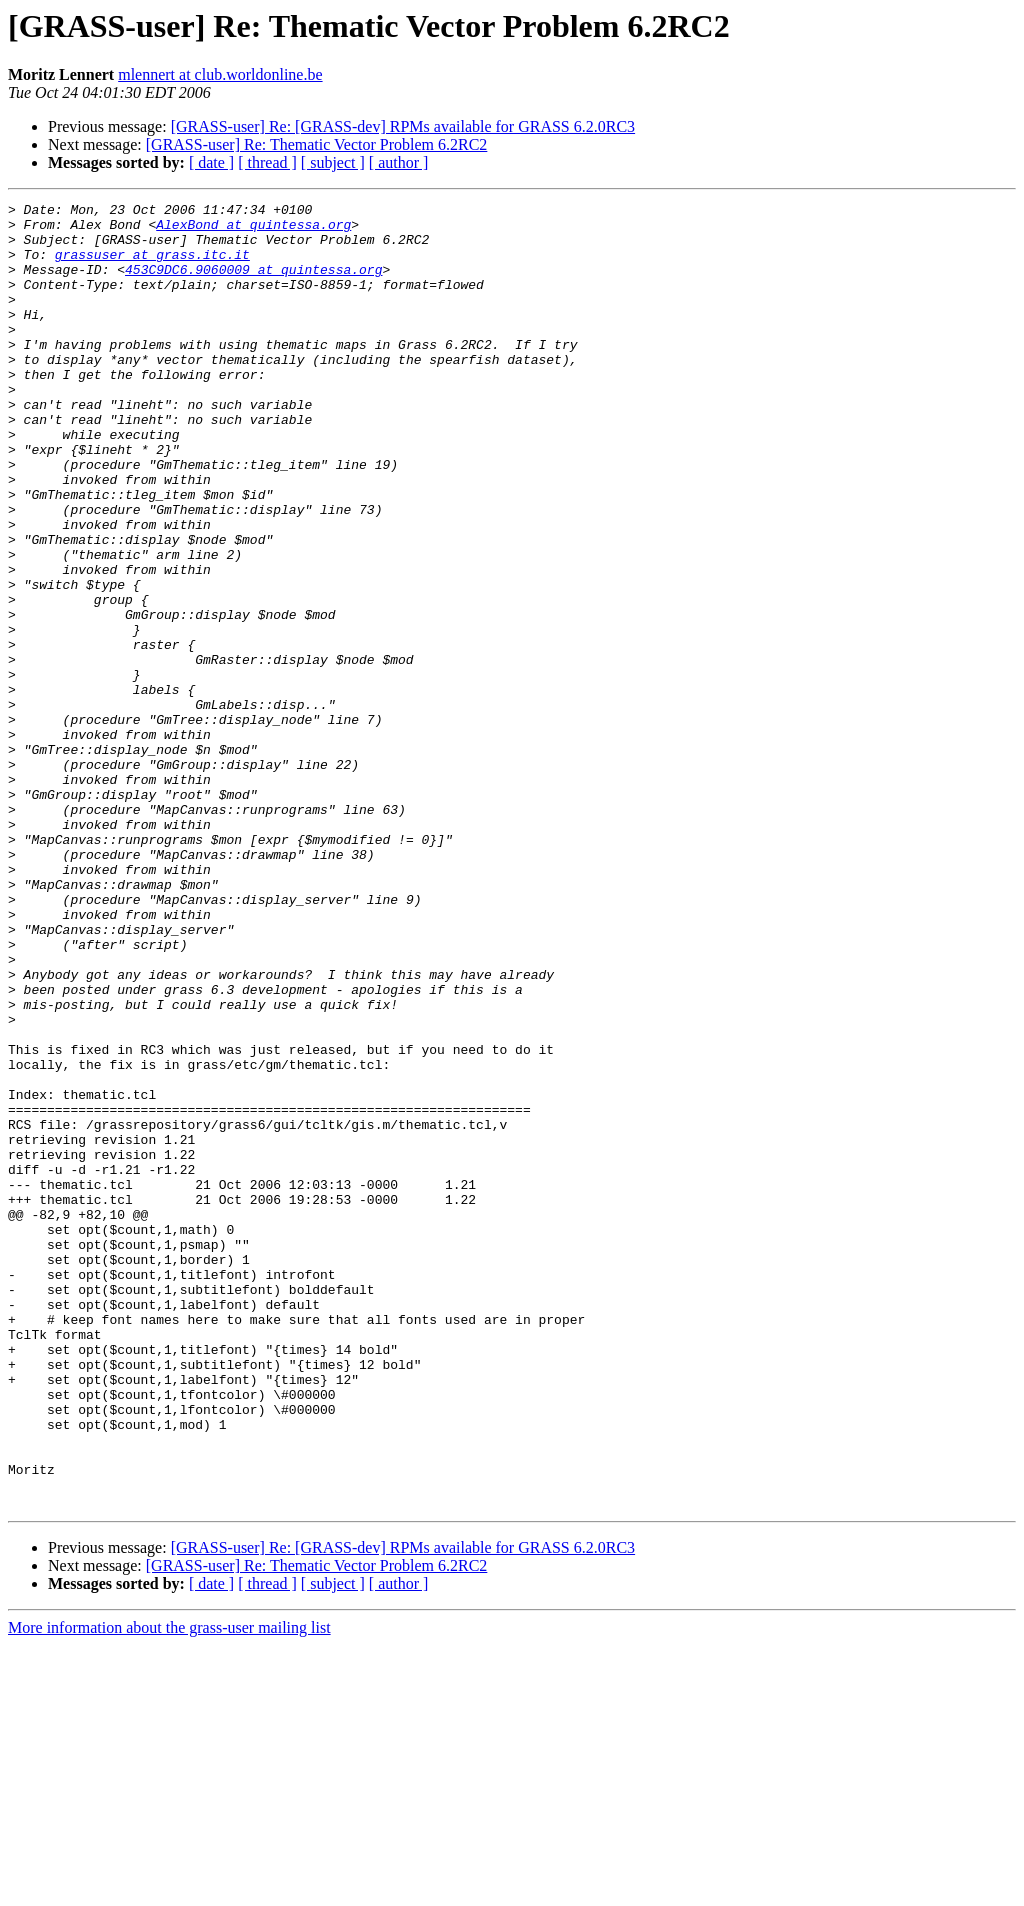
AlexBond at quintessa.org (253, 230)
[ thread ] (267, 162)
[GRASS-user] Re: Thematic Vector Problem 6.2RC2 (317, 144)
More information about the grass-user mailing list (169, 1888)
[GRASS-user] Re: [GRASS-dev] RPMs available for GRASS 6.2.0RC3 (403, 126)
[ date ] (211, 162)
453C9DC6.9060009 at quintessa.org (253, 284)
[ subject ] (333, 162)
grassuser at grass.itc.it (152, 266)
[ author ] (399, 162)
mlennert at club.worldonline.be (220, 74)
